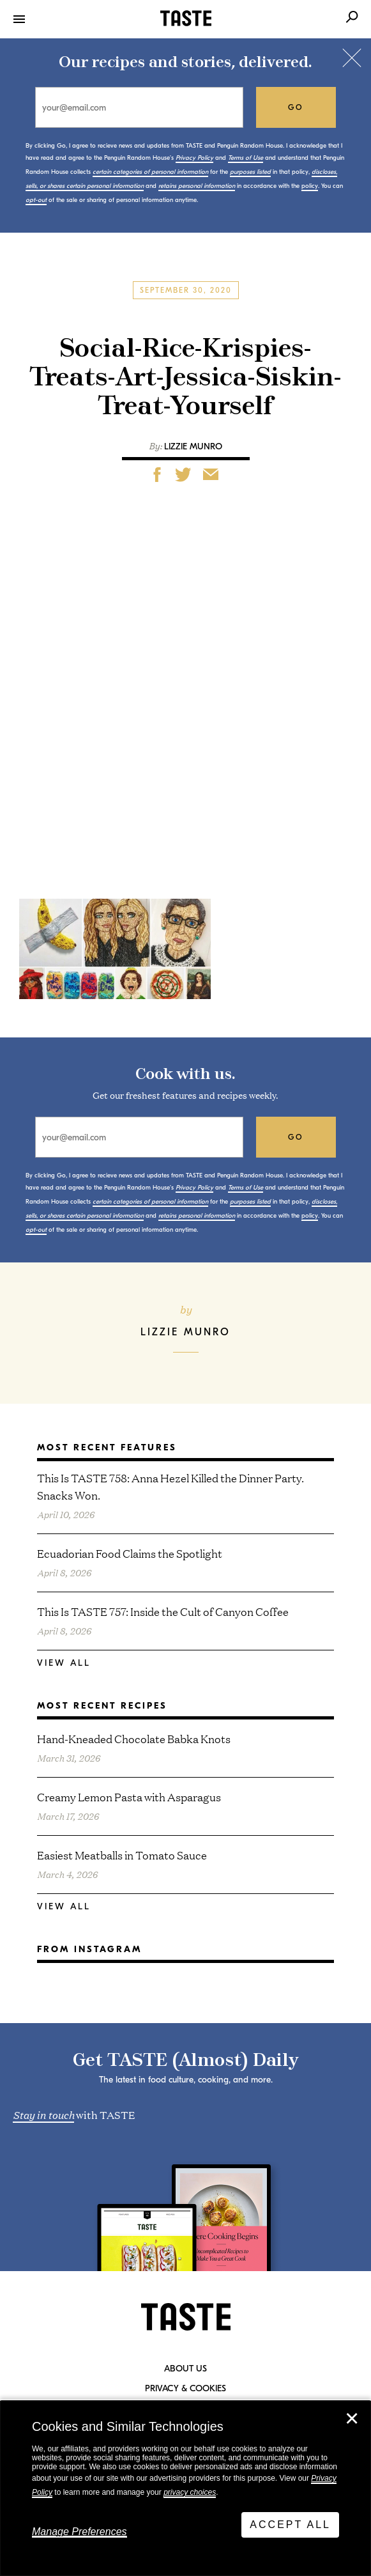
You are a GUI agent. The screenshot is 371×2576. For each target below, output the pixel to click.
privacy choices (189, 2492)
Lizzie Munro (193, 446)
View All (64, 1662)
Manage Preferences (79, 2531)
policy (309, 186)
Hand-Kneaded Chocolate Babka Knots (134, 1738)
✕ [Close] (352, 2418)
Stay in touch (43, 2114)
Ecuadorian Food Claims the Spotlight (129, 1553)
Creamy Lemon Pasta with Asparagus (129, 1796)
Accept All (290, 2524)
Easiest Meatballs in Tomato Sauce (122, 1855)
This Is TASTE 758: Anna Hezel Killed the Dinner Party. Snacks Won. (170, 1486)
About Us (185, 2369)
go (296, 107)
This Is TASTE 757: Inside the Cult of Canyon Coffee (163, 1611)
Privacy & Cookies (185, 2389)
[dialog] (185, 2488)
